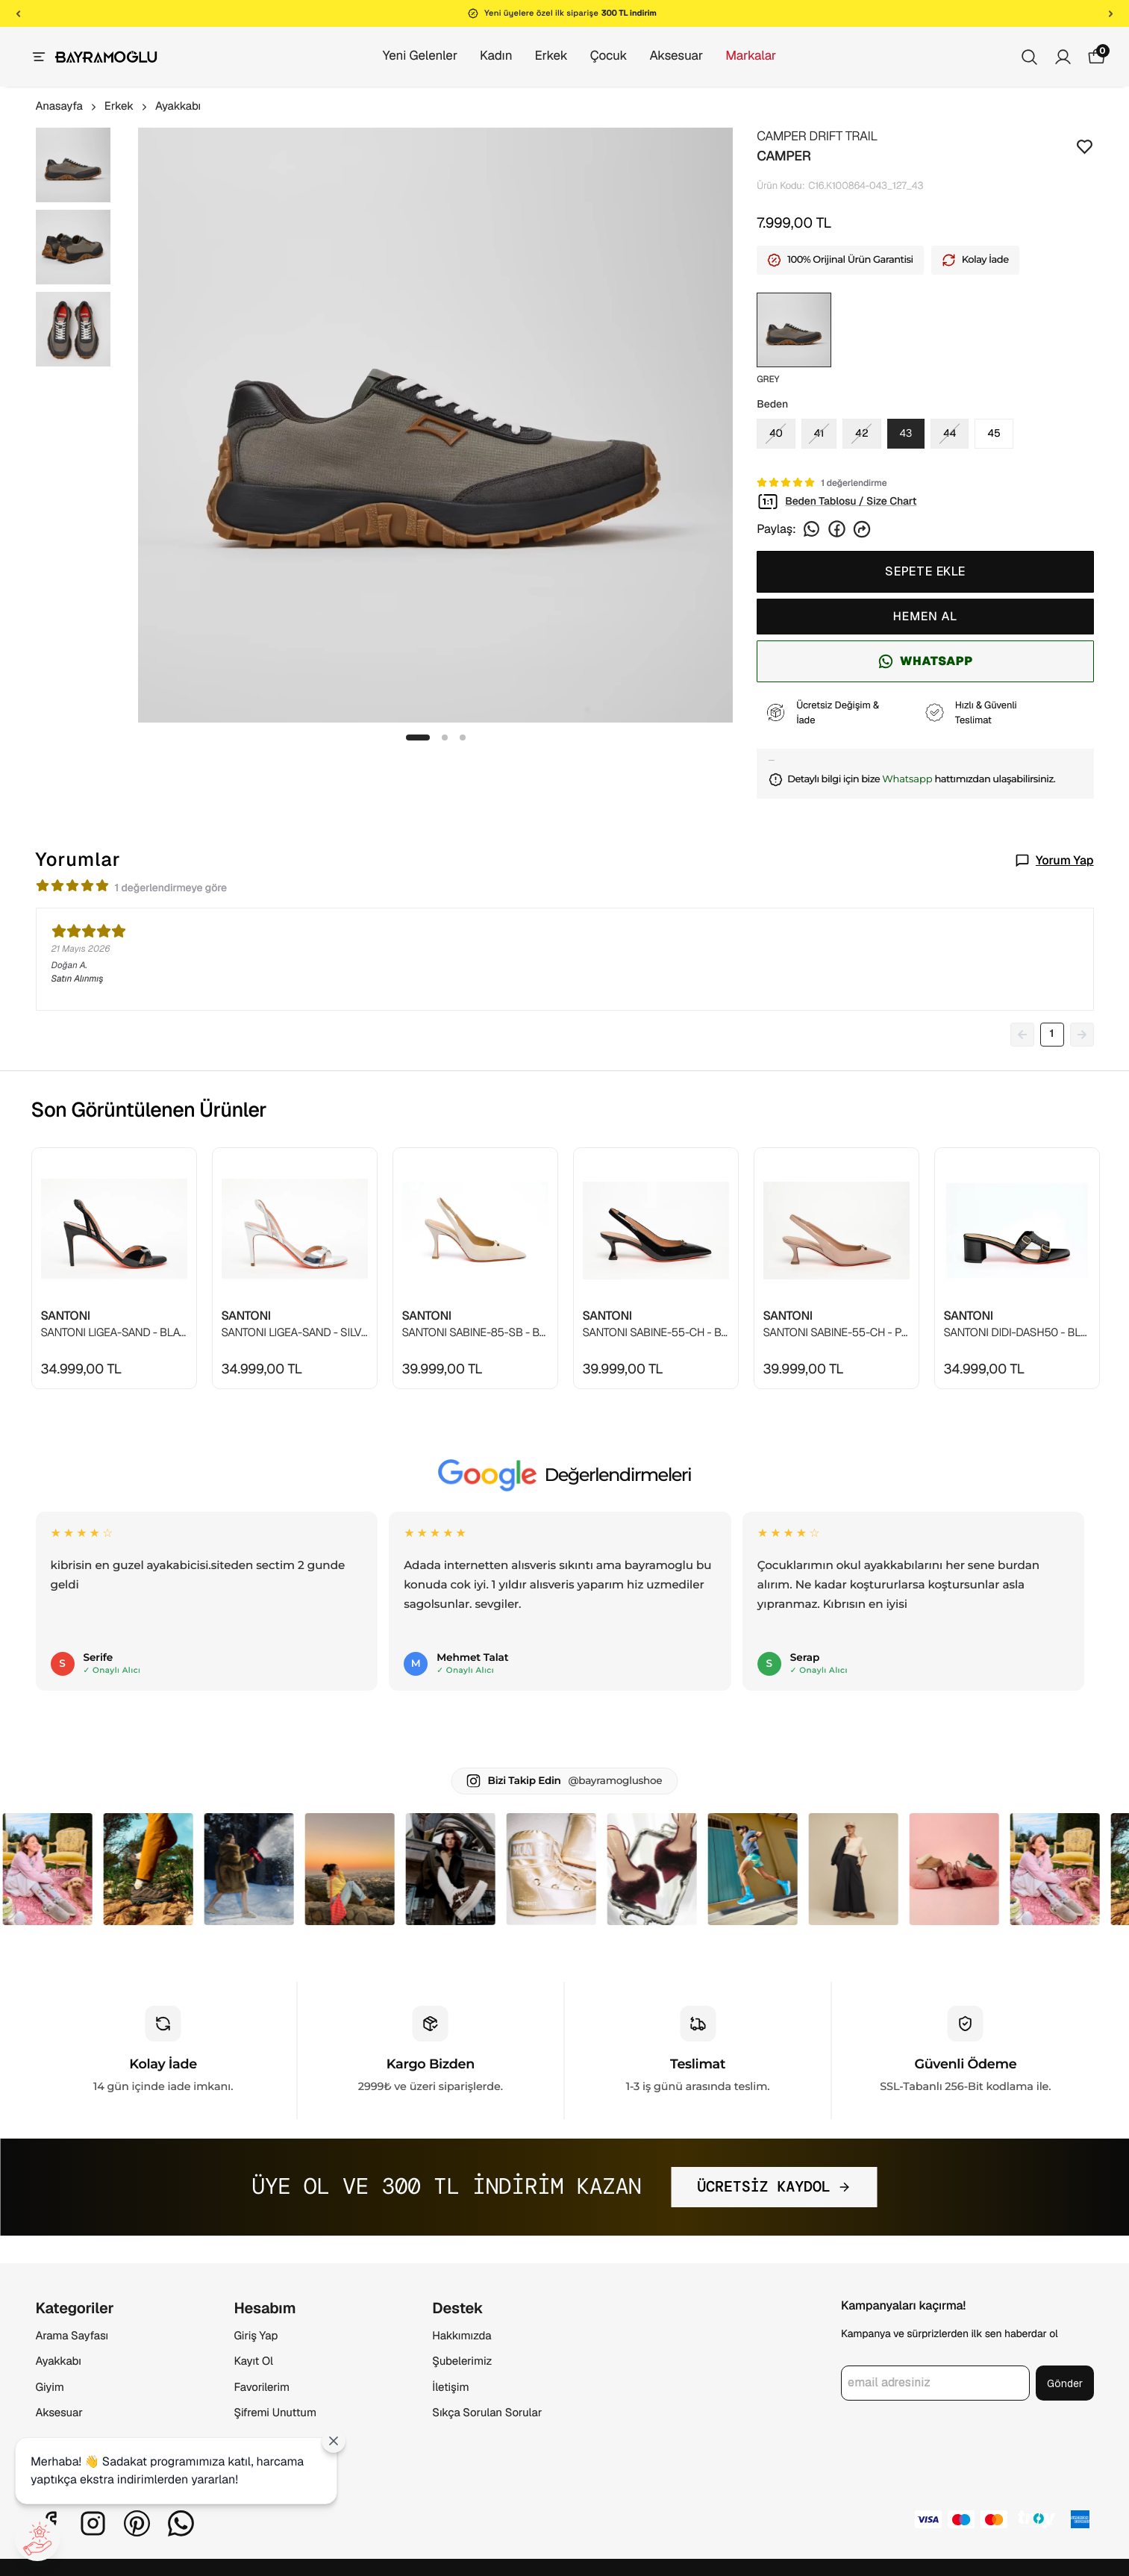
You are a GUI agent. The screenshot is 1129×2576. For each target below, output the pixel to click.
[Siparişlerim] (1063, 57)
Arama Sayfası (72, 2336)
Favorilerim (262, 2387)
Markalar (735, 56)
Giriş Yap (256, 2336)
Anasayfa (67, 106)
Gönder (1065, 2383)
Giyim (50, 2387)
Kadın (481, 56)
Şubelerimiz (462, 2361)
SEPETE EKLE (925, 571)
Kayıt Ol (253, 2361)
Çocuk (594, 56)
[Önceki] (18, 13)
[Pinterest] (137, 2523)
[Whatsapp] (181, 2523)
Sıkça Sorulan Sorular (487, 2413)
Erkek (535, 56)
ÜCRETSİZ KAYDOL (774, 2187)
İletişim (450, 2387)
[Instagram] (93, 2523)
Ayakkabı (178, 106)
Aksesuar (661, 56)
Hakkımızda (461, 2336)
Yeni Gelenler (405, 56)
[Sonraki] (1110, 13)
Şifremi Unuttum (275, 2413)
